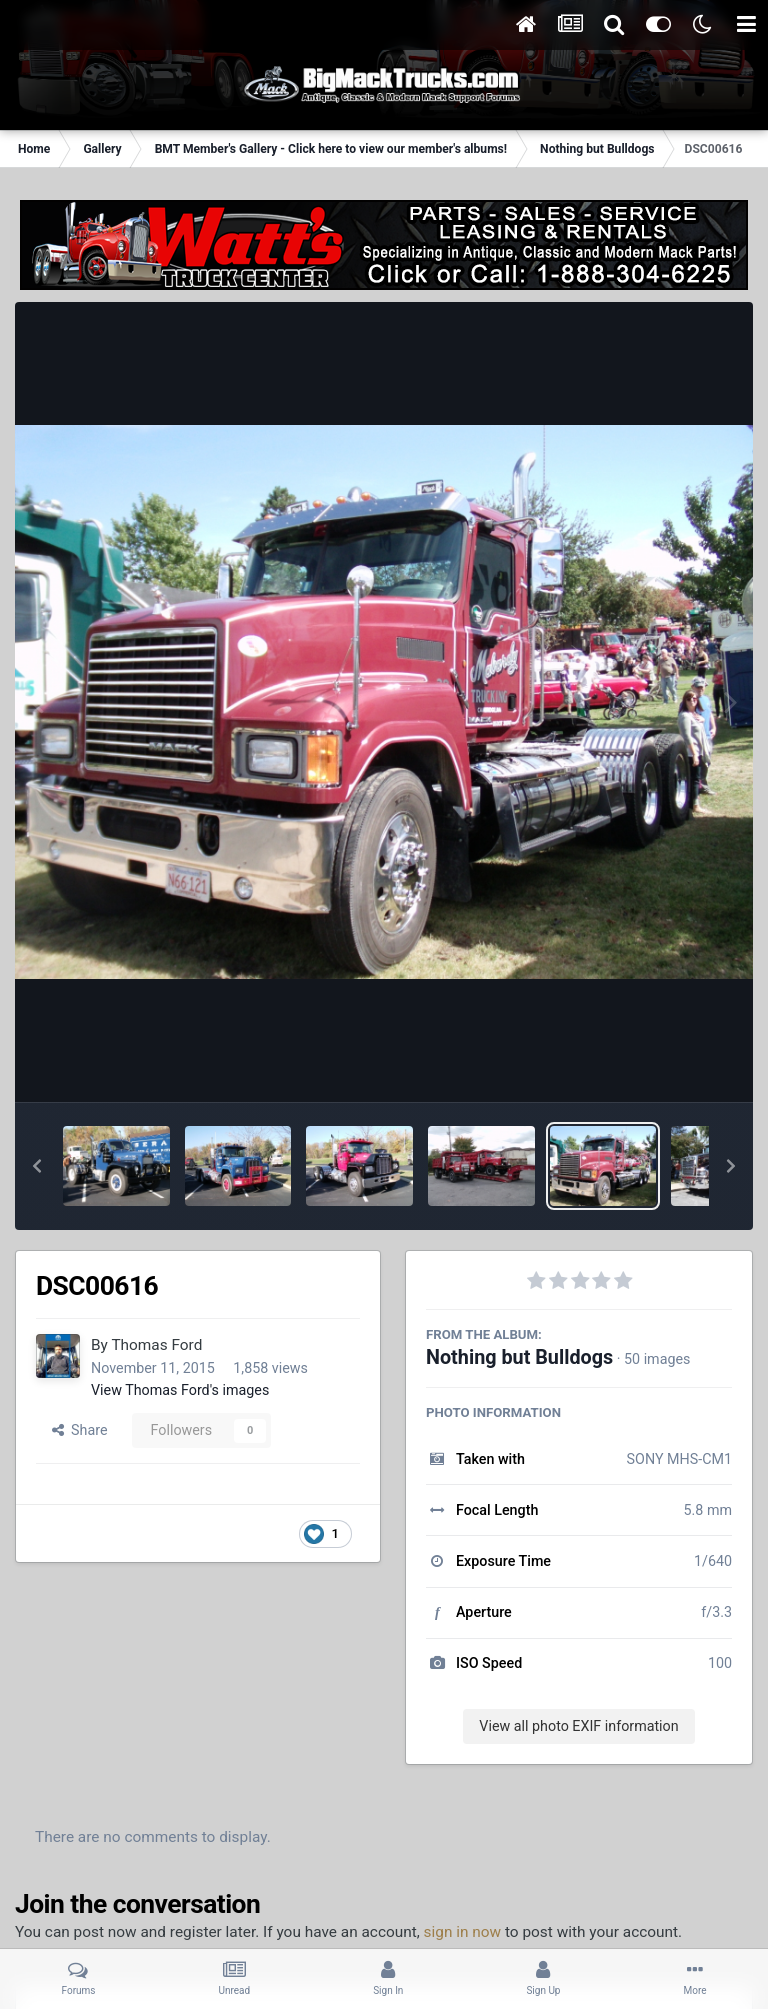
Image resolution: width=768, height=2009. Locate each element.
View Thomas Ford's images (180, 1390)
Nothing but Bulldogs (519, 1357)
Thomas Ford (156, 1345)
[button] (37, 1166)
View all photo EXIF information (578, 1726)
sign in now (463, 1932)
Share (80, 1430)
